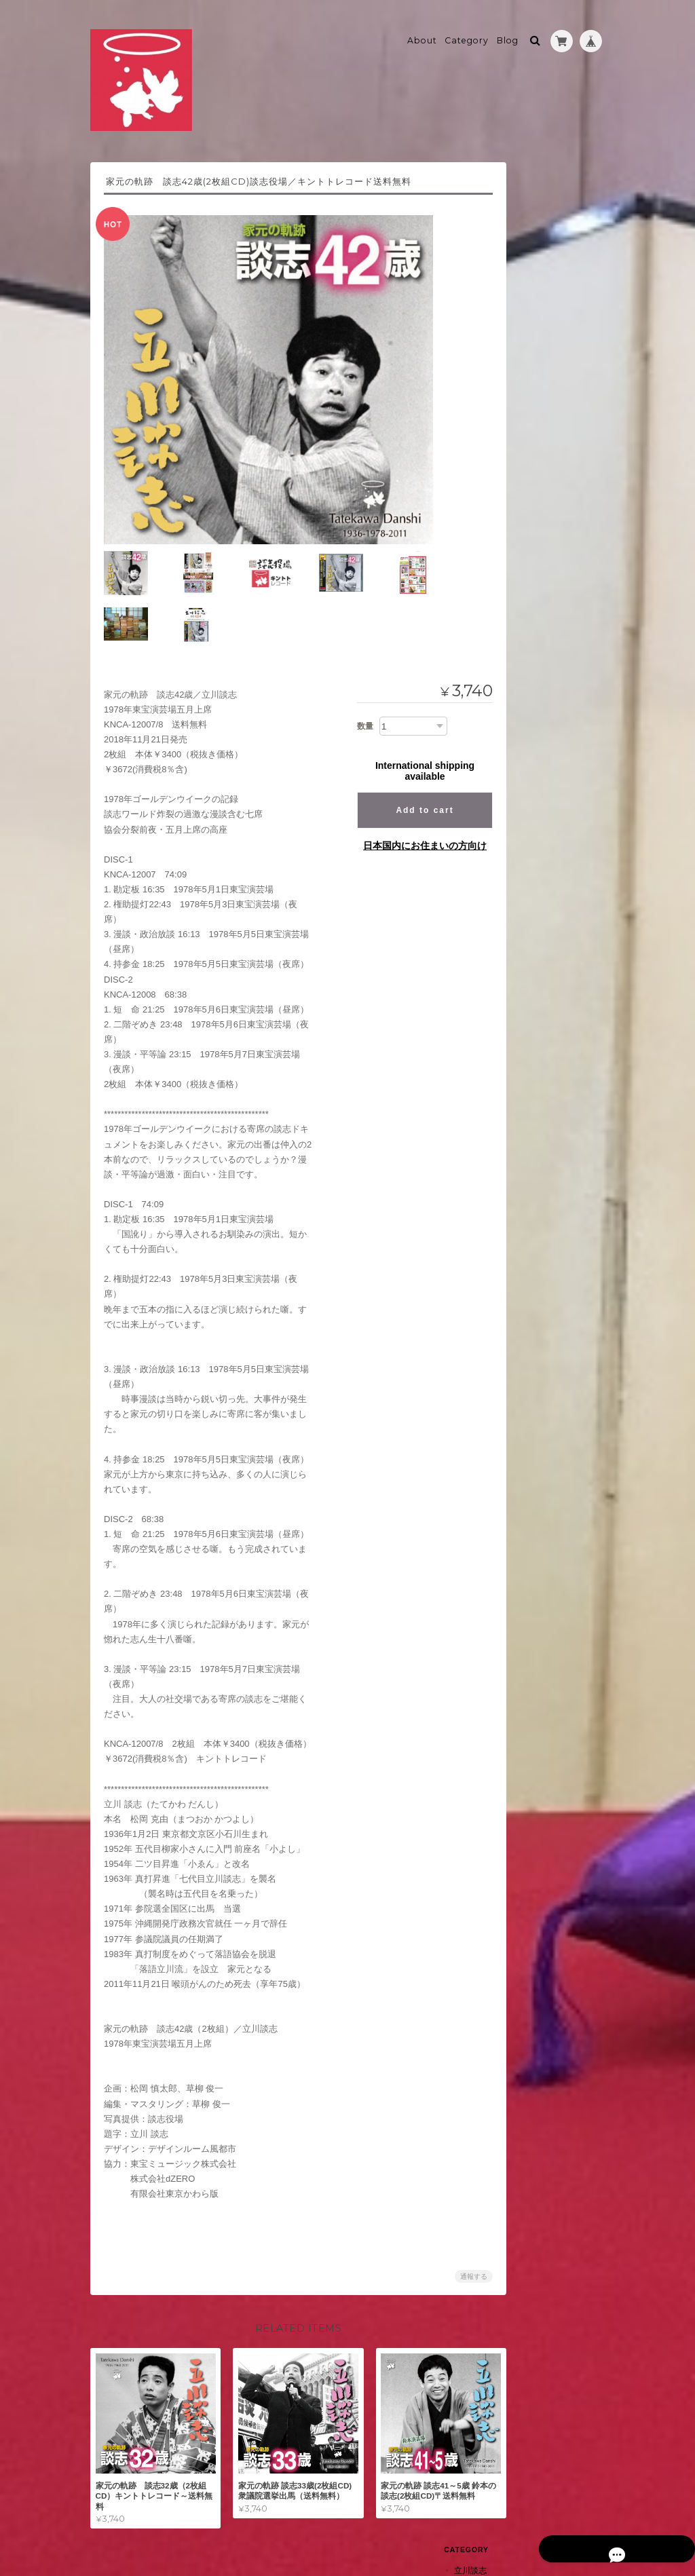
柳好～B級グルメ (552, 630)
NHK (529, 249)
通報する (456, 2217)
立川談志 (529, 177)
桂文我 (525, 654)
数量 (348, 666)
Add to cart (407, 751)
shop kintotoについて (553, 746)
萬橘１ (533, 556)
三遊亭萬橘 (533, 531)
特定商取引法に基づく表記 (551, 785)
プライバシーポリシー (454, 2522)
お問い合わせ (539, 818)
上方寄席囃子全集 (553, 680)
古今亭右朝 (533, 274)
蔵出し (533, 420)
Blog (508, 31)
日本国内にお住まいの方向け (408, 786)
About (422, 31)
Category (467, 31)
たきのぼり (541, 470)
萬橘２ (533, 579)
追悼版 (533, 226)
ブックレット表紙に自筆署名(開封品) (561, 500)
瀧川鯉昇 (529, 445)
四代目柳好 (533, 604)
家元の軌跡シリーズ (557, 202)
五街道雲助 (533, 394)
